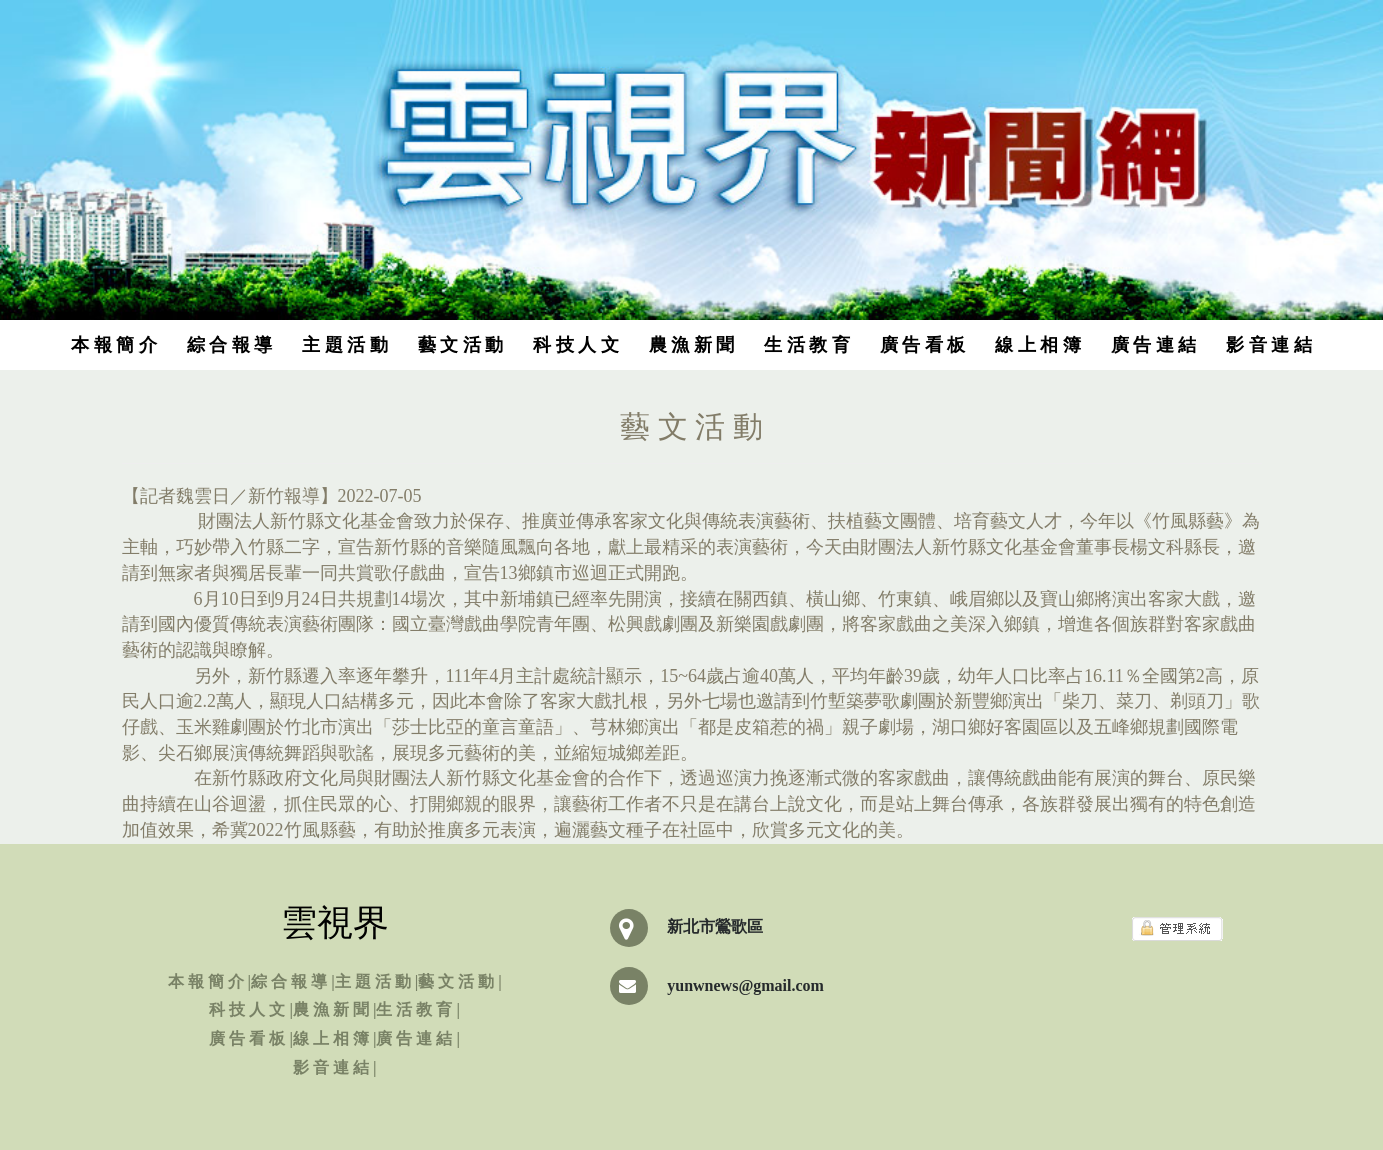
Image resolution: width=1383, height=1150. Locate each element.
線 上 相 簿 (1038, 345)
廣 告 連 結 (1154, 345)
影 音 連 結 (1269, 345)
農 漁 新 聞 (692, 345)
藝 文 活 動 (461, 345)
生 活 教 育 (807, 345)
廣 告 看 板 (923, 345)
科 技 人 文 (576, 345)
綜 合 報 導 (230, 345)
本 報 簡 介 (114, 345)
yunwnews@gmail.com (745, 985)
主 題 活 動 (345, 345)
